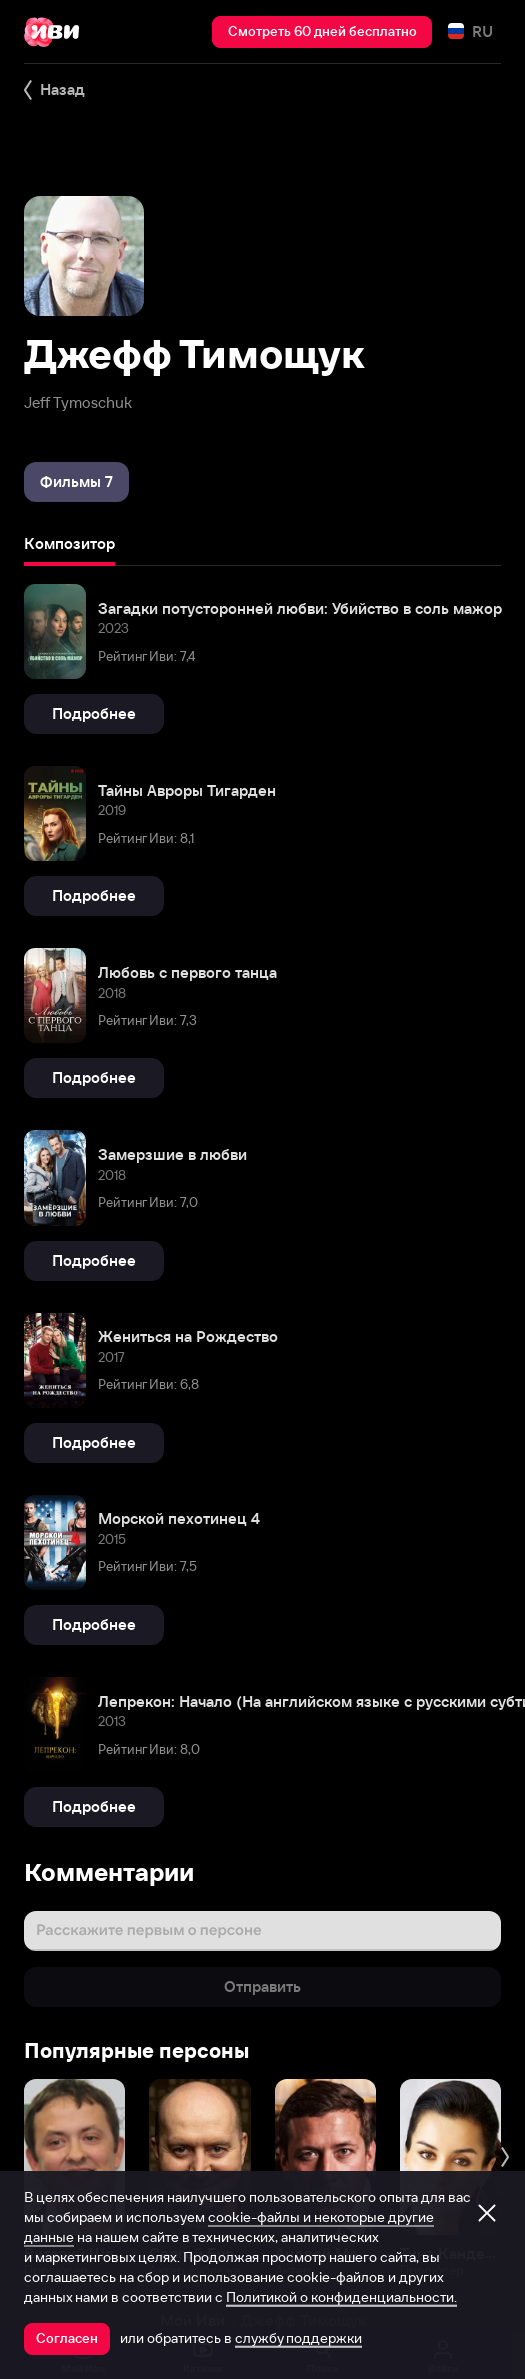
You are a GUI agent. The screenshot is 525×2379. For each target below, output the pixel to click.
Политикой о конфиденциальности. (341, 2297)
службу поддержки (298, 2338)
